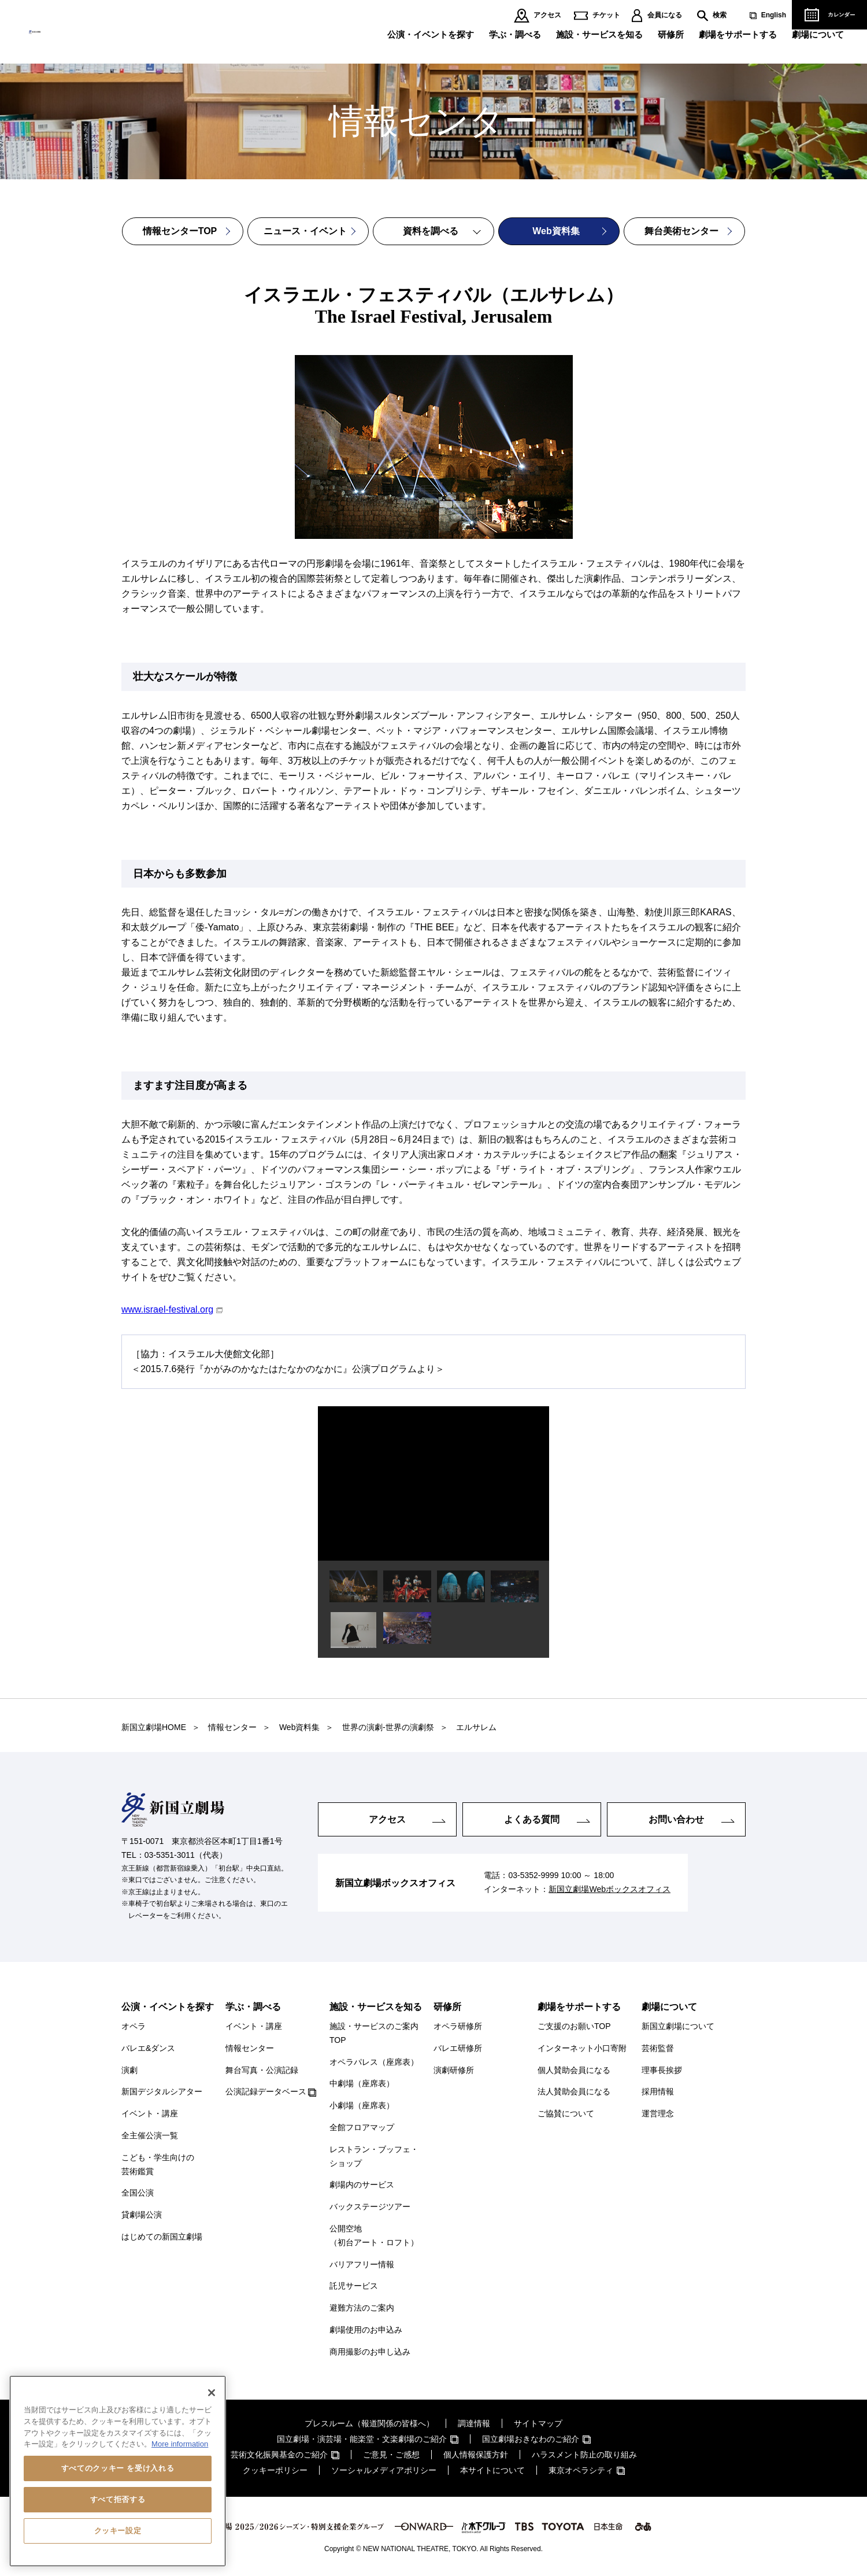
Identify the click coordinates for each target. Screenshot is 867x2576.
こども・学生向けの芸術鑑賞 (157, 2164)
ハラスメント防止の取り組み (584, 2454)
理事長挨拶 (662, 2070)
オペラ (133, 2026)
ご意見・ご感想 (391, 2454)
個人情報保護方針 (475, 2454)
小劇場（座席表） (361, 2105)
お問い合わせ (676, 1819)
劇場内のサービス (361, 2184)
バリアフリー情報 (361, 2264)
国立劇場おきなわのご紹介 (530, 2439)
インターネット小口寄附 (582, 2048)
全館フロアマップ (361, 2127)
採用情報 (658, 2091)
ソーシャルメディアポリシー (383, 2470)
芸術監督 (658, 2048)
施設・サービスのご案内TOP (373, 2033)
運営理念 (658, 2113)
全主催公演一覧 (149, 2135)
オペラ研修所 (457, 2026)
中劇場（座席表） (361, 2083)
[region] (117, 2471)
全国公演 (137, 2192)
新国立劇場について (678, 2026)
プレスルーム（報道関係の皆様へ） (369, 2423)
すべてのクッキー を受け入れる (117, 2468)
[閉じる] (211, 2392)
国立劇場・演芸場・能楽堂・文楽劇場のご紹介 (362, 2439)
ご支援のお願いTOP (574, 2026)
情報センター (249, 2048)
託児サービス (353, 2285)
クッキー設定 (118, 2530)
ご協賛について (566, 2113)
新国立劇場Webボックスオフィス (609, 1889)
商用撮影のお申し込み (369, 2351)
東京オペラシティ (581, 2470)
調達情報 (474, 2423)
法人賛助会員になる (574, 2091)
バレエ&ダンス (148, 2048)
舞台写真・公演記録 (261, 2070)
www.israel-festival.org (167, 1309)
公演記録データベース (265, 2091)
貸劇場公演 (141, 2214)
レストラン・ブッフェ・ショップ (373, 2156)
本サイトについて (492, 2470)
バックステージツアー (369, 2206)
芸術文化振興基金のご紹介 (279, 2454)
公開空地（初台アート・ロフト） (373, 2235)
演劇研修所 (453, 2070)
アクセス (547, 15)
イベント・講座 (149, 2113)
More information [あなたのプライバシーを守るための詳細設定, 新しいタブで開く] (179, 2444)
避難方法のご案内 (361, 2307)
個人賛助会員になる (574, 2070)
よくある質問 (532, 1819)
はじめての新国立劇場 (161, 2236)
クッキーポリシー (275, 2470)
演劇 (129, 2070)
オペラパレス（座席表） (373, 2062)
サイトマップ (538, 2423)
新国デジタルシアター (161, 2091)
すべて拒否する (118, 2499)
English (773, 15)
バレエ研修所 (457, 2048)
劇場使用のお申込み (365, 2329)
